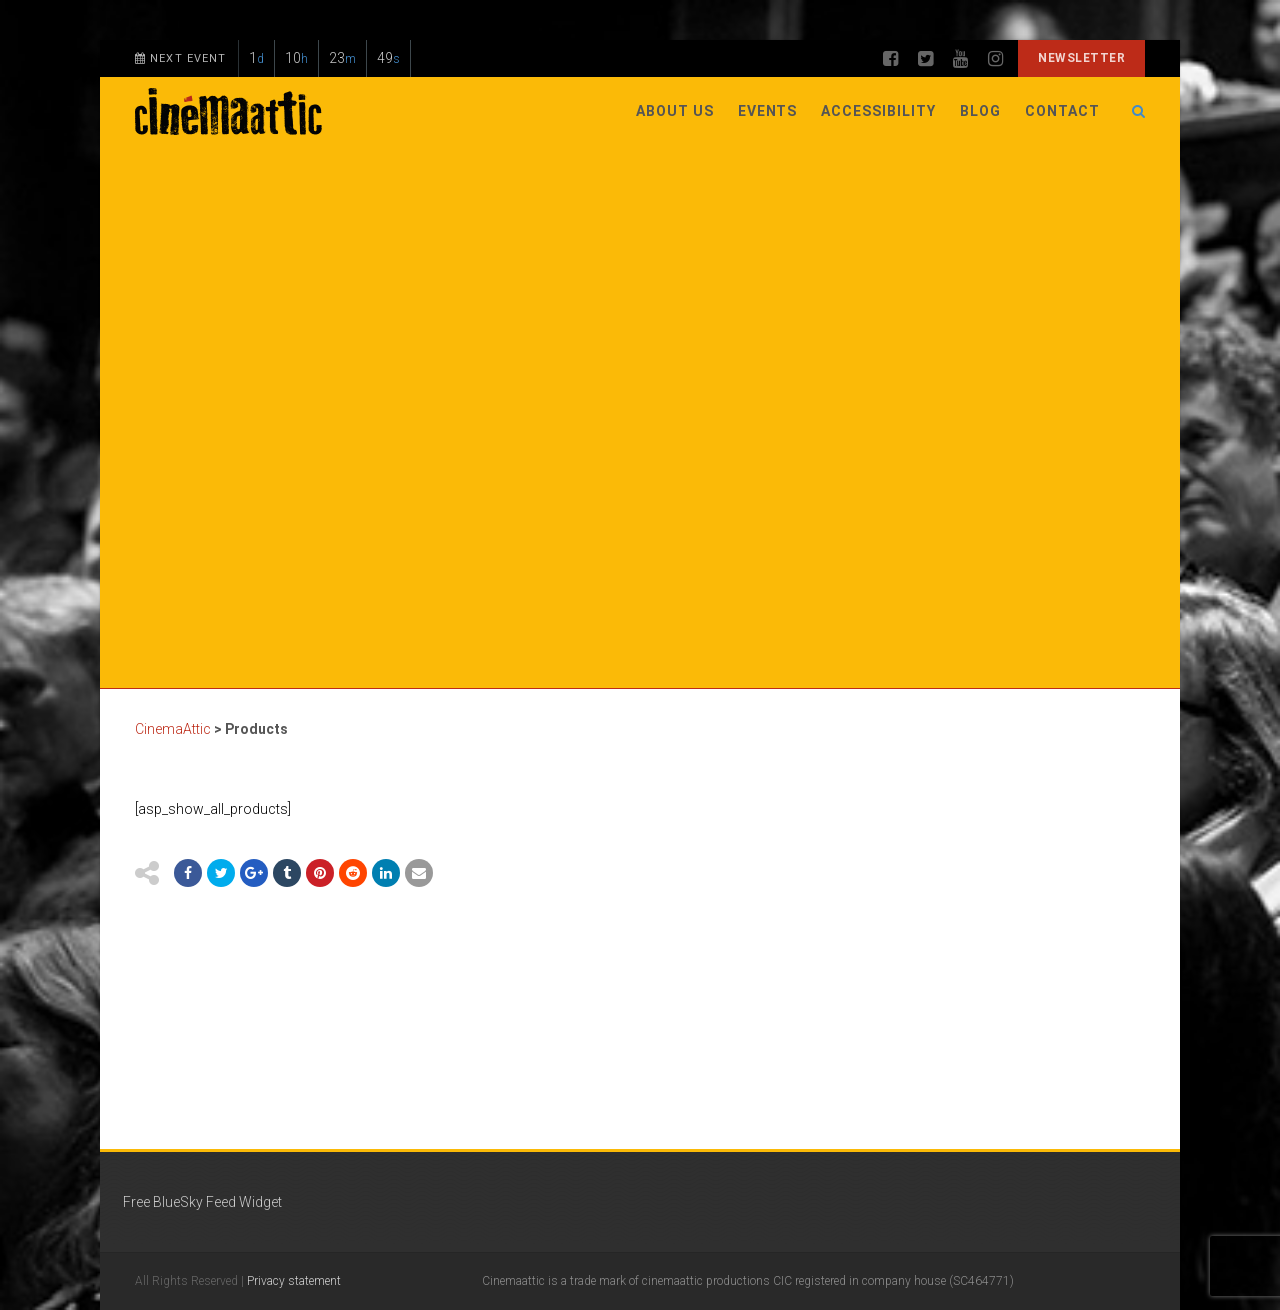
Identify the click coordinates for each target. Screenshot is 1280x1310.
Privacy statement (294, 1281)
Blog (980, 111)
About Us (675, 111)
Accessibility (878, 111)
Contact (1062, 111)
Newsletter (1081, 58)
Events (768, 111)
